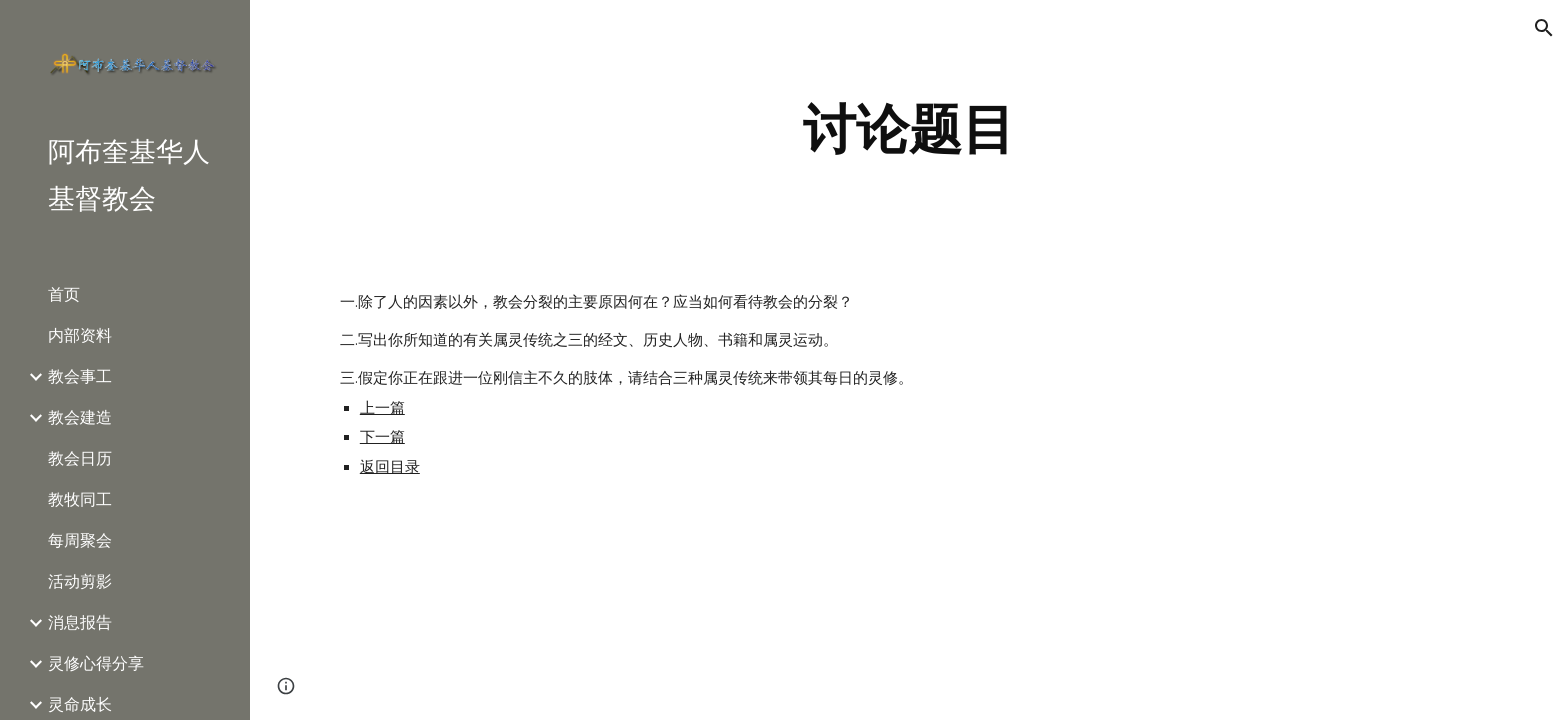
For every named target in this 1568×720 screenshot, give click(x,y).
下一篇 (382, 437)
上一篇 (382, 408)
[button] (1544, 28)
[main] (909, 129)
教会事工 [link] (80, 376)
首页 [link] (64, 294)
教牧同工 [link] (80, 499)
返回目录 (390, 467)
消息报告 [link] (80, 622)
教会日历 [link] (80, 458)
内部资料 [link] (80, 335)
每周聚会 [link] (80, 540)
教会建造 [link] (80, 417)
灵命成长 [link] (80, 704)
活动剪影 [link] (80, 581)
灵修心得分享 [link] (96, 663)
